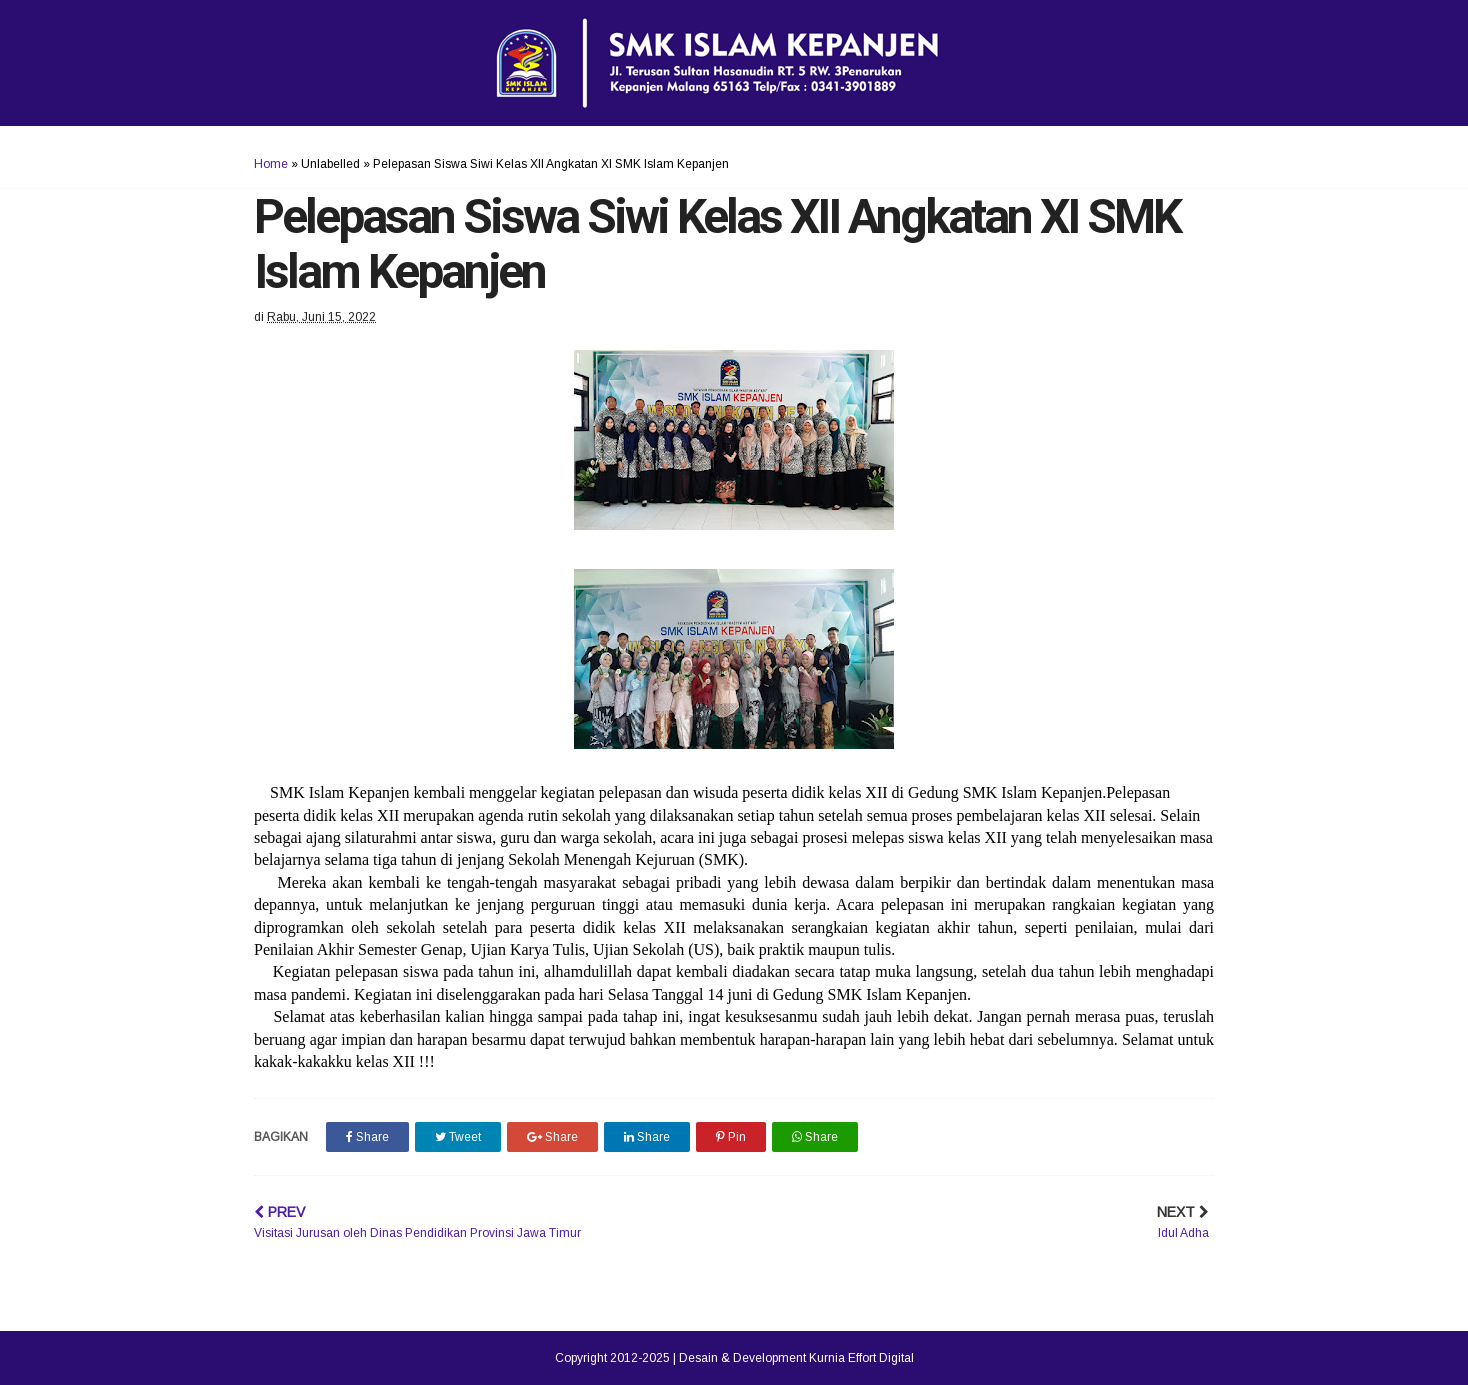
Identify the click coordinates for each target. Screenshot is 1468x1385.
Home (271, 164)
